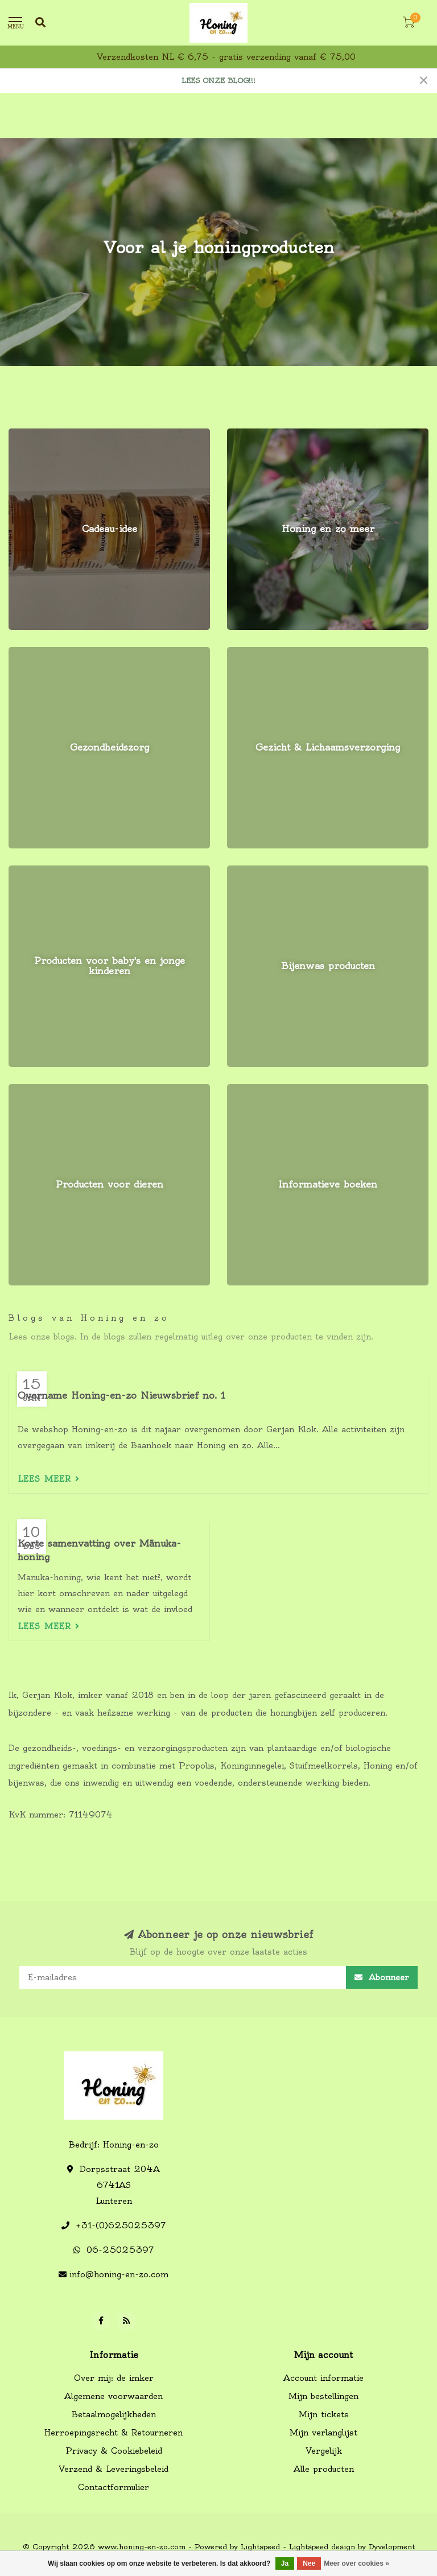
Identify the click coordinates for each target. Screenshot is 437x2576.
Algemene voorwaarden (113, 2396)
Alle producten (324, 2469)
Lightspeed (260, 2546)
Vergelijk (324, 2451)
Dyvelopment (392, 2546)
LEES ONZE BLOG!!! (218, 80)
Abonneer (381, 1977)
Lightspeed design (322, 2546)
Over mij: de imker (114, 2378)
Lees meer (49, 1479)
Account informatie (323, 2378)
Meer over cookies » (356, 2563)
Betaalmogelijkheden (114, 2414)
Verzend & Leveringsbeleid (113, 2469)
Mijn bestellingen (323, 2396)
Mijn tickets (324, 2414)
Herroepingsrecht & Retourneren (113, 2432)
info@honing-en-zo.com (118, 2274)
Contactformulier (113, 2487)
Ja (284, 2563)
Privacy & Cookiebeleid (113, 2451)
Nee (309, 2563)
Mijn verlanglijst (323, 2432)
